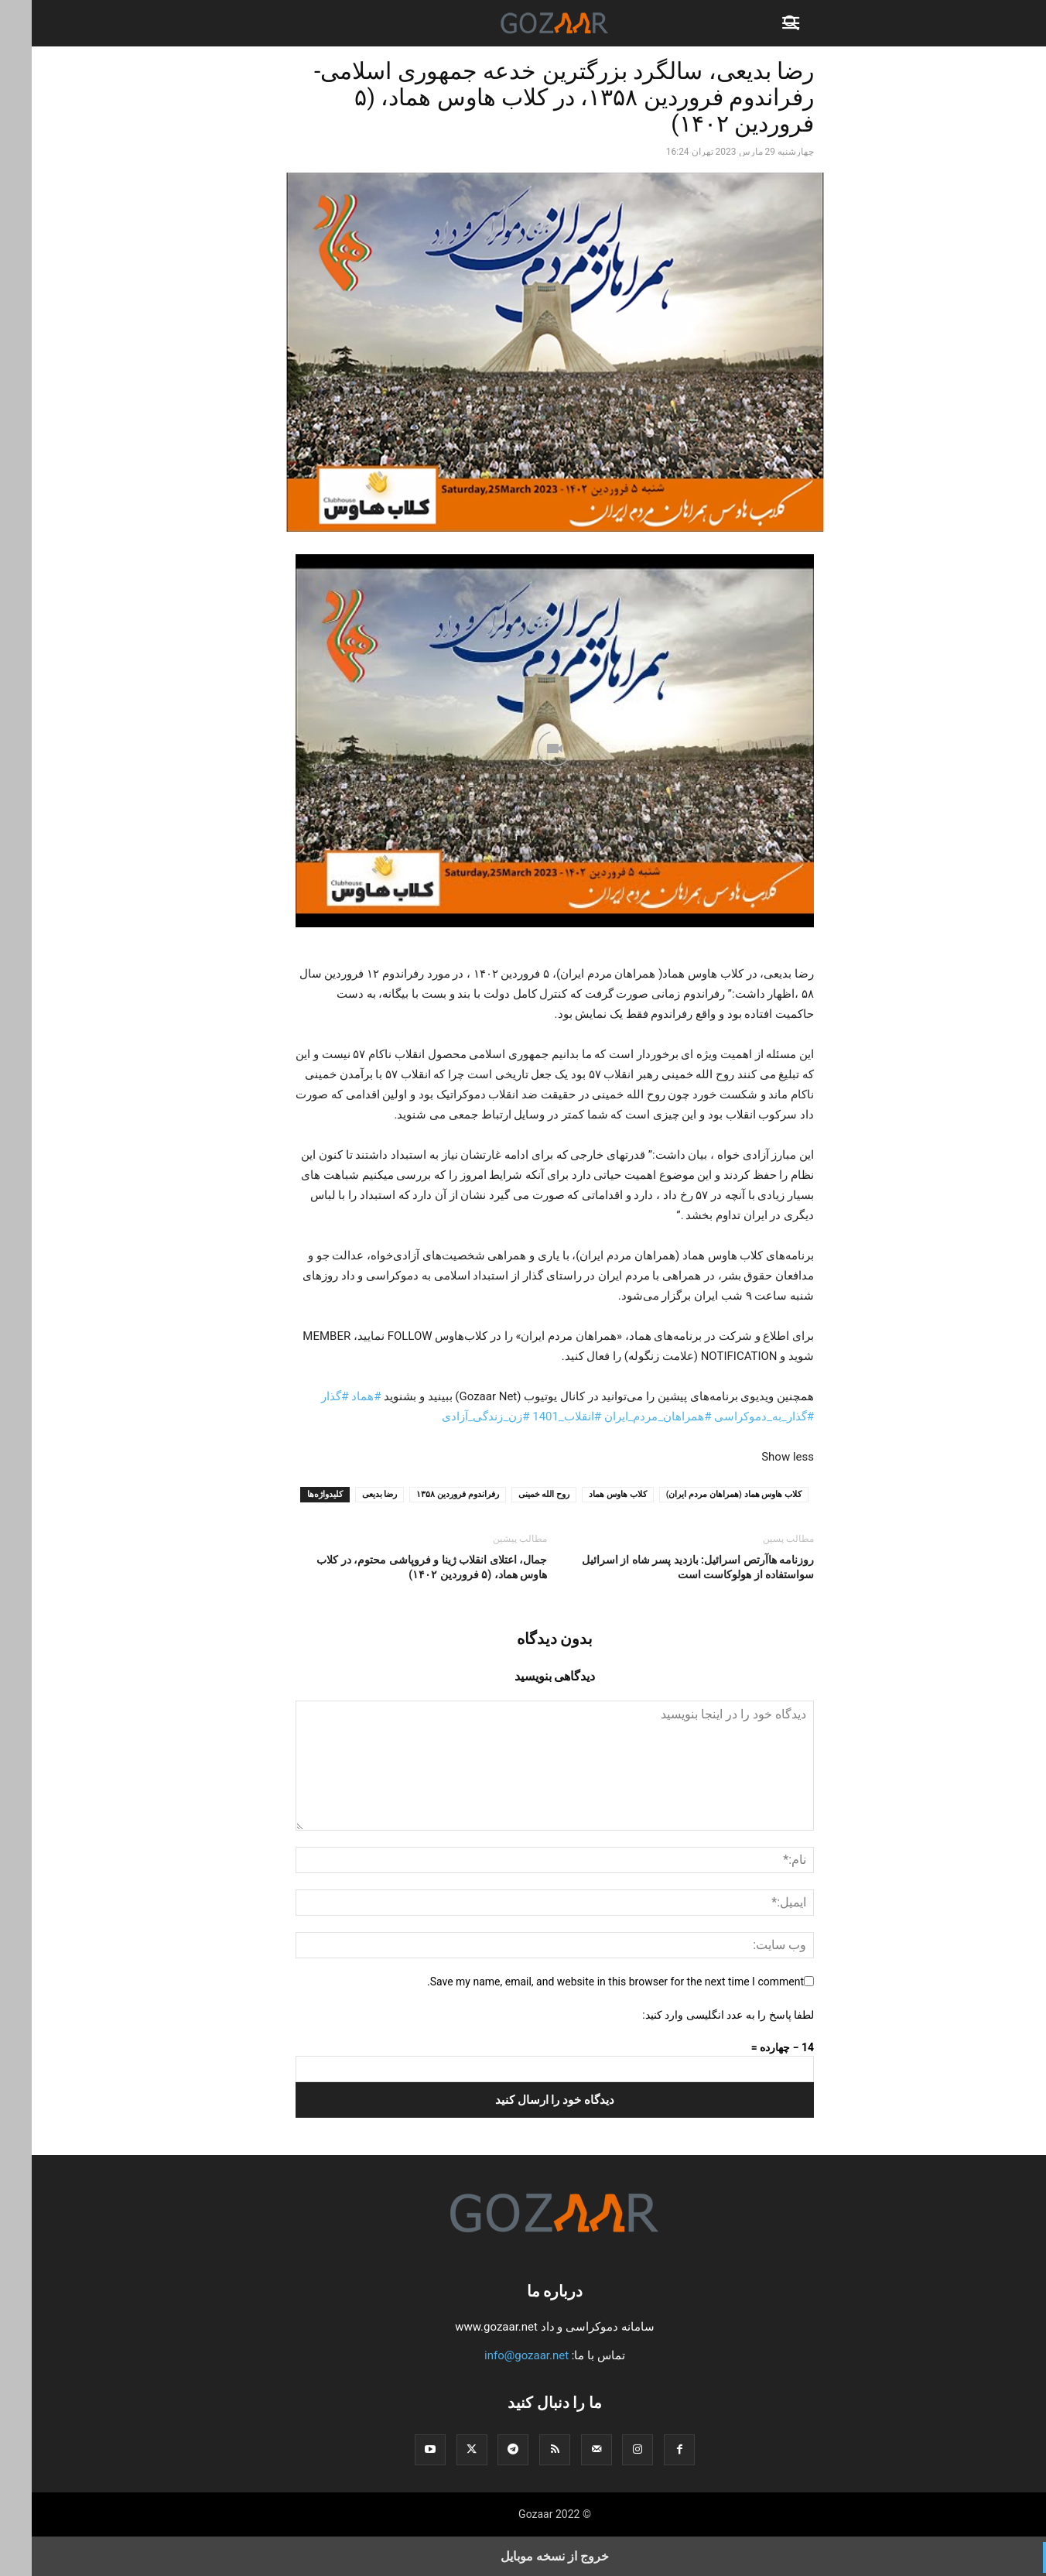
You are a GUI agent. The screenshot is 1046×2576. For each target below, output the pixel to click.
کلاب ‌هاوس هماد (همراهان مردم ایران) (702, 1494)
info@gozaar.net (495, 2355)
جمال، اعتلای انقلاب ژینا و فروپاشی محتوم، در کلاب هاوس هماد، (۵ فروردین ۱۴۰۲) (400, 1567)
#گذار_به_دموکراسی (732, 1416)
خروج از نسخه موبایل (523, 2556)
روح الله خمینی (512, 1494)
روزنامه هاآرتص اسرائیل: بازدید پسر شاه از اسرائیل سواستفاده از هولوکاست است (666, 1567)
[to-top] (1026, 2550)
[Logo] (523, 2244)
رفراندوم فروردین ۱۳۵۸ (426, 1494)
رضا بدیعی (348, 1494)
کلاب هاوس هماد (585, 1494)
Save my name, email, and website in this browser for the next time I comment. (583, 1981)
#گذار (302, 1396)
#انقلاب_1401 (535, 1416)
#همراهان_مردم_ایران (626, 1416)
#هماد (334, 1396)
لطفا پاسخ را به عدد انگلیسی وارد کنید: (696, 2015)
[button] (760, 23)
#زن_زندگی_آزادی (454, 1416)
